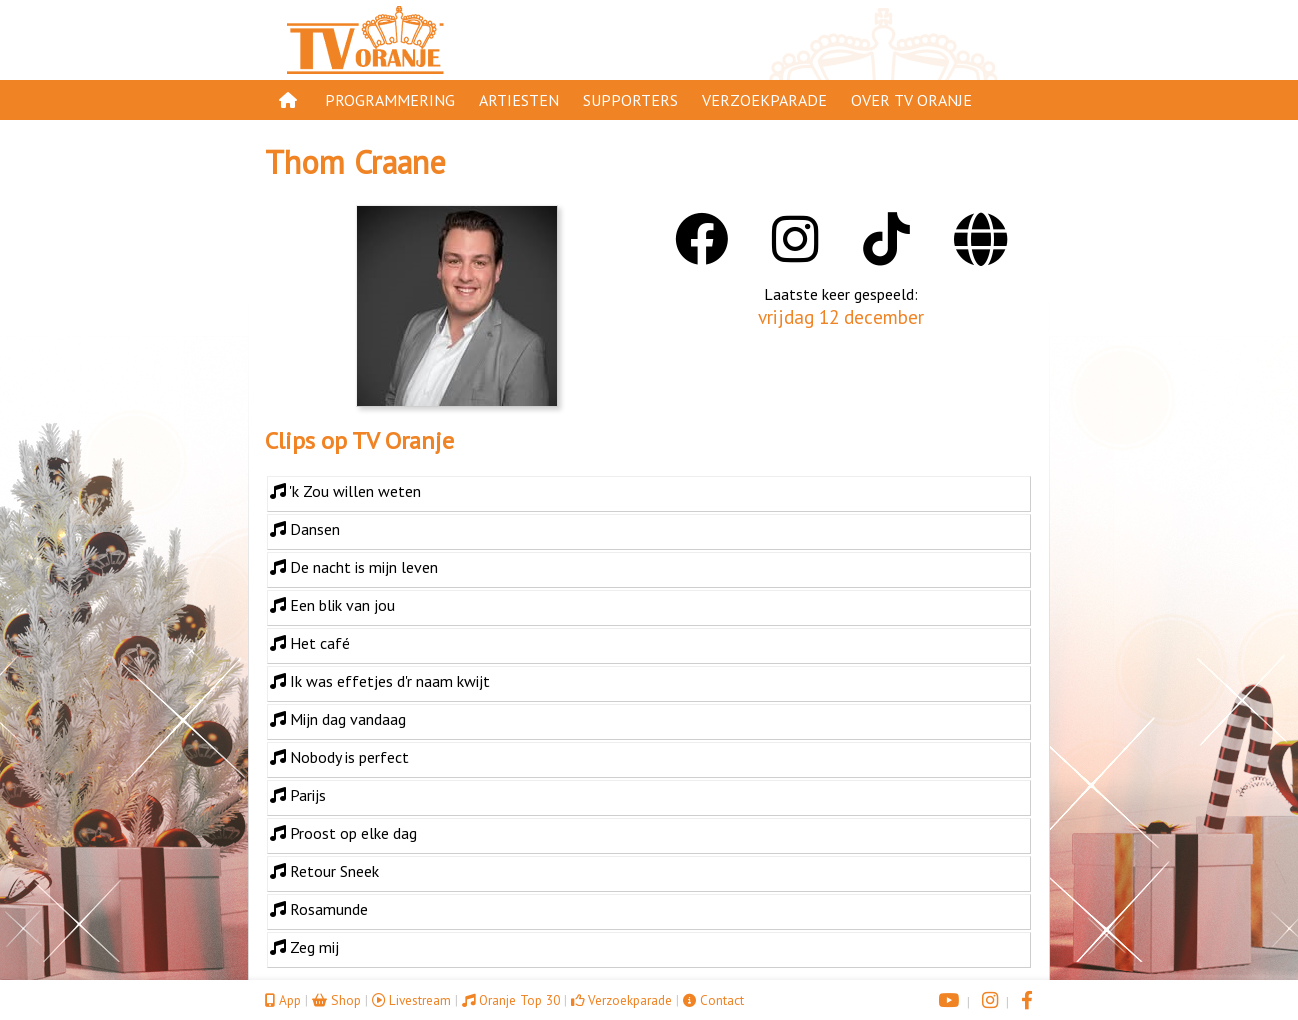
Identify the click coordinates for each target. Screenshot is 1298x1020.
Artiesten (519, 100)
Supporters (630, 100)
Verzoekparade (764, 100)
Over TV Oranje (911, 100)
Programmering (390, 100)
